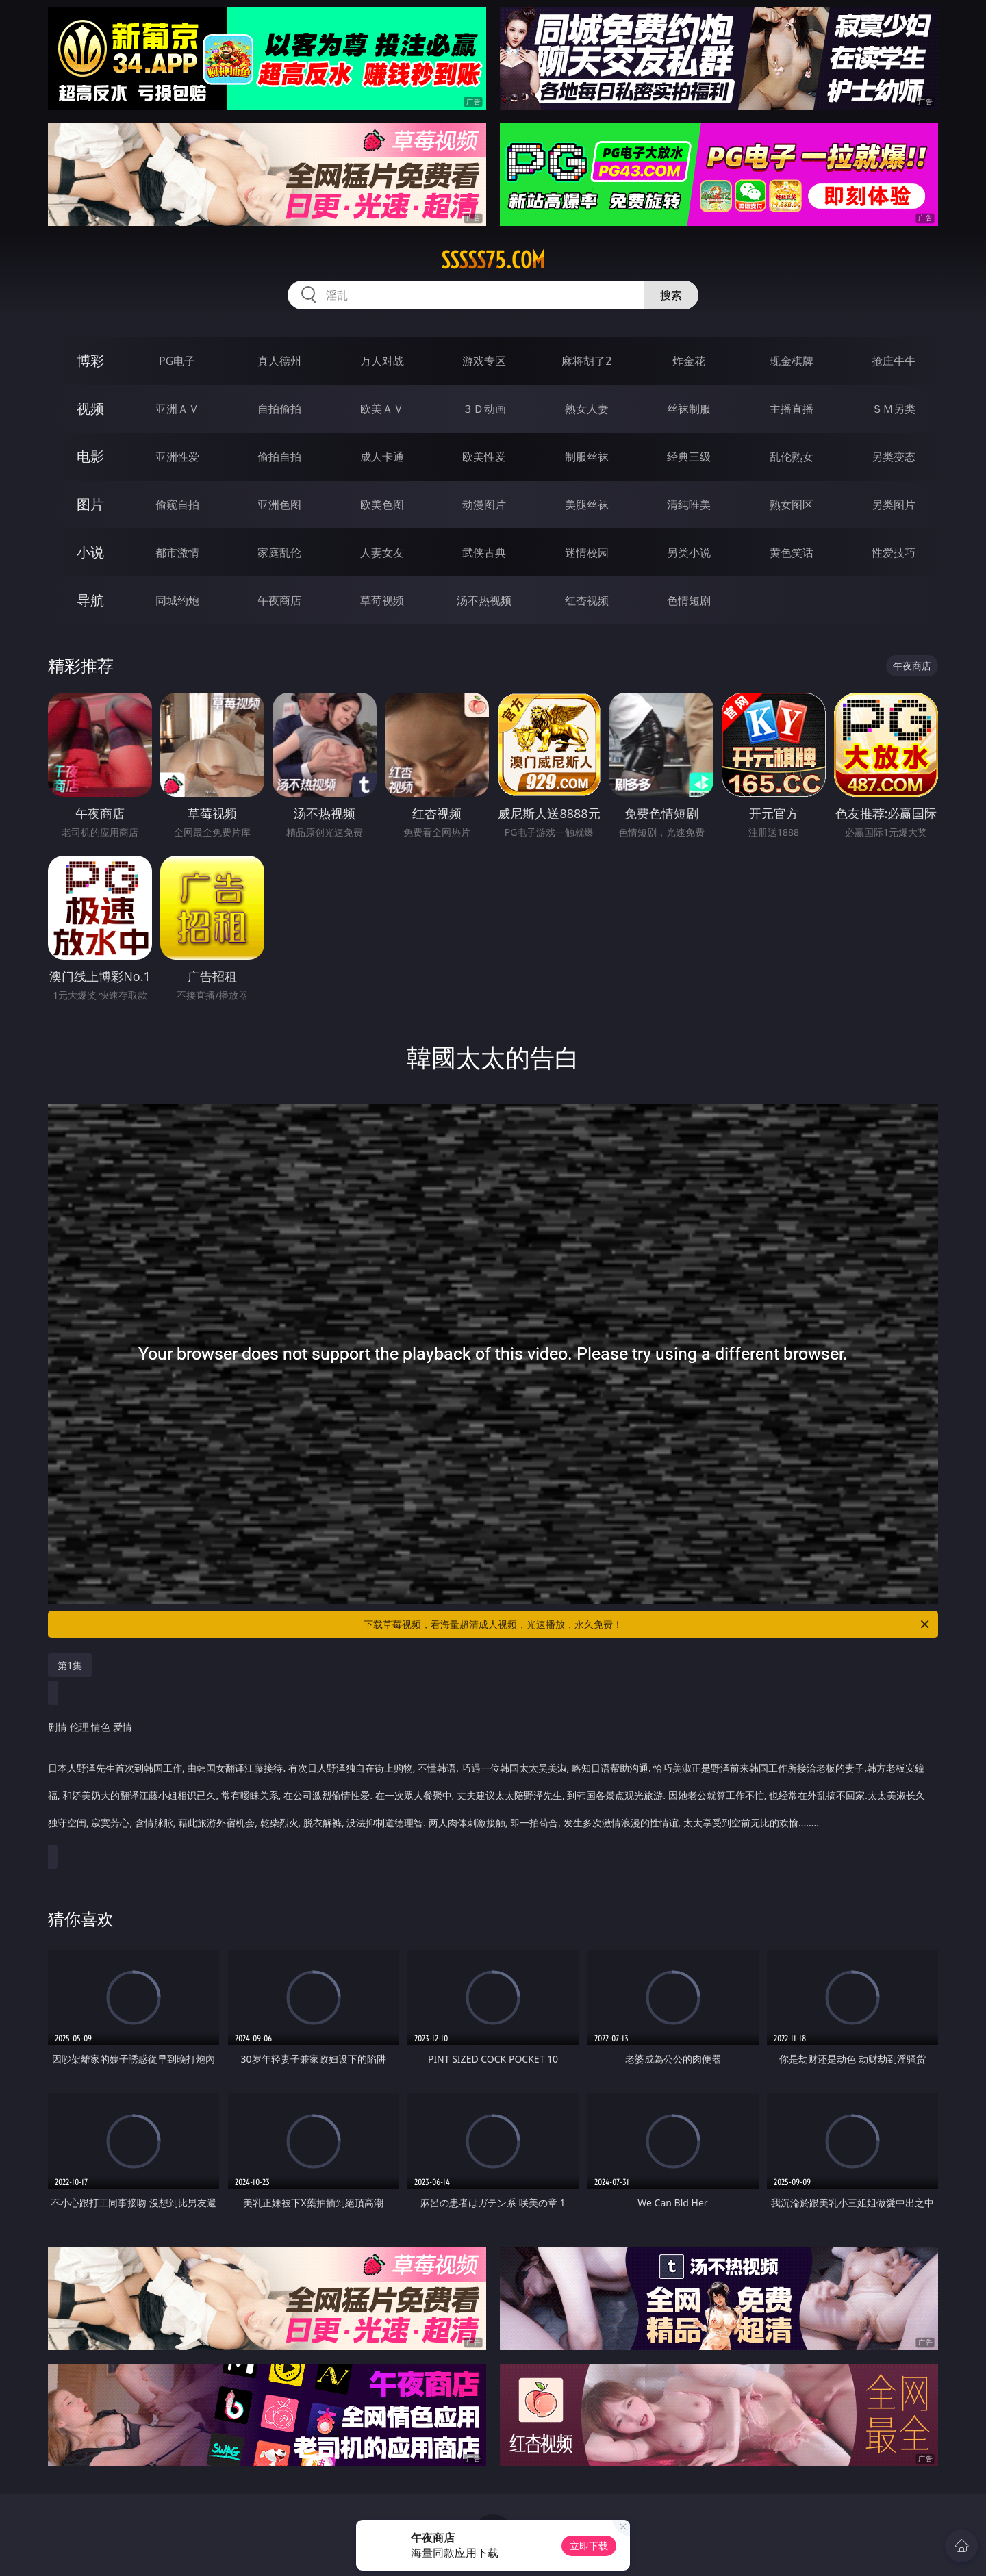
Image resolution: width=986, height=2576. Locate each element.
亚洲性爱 (177, 456)
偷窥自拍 (177, 504)
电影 (90, 456)
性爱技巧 (893, 552)
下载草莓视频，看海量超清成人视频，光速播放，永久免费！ (647, 1624)
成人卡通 (382, 456)
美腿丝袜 (587, 504)
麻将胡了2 (586, 360)
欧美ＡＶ (382, 408)
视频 (90, 408)
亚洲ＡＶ (177, 408)
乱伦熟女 (791, 456)
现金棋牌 (791, 360)
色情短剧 (689, 600)
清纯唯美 (689, 504)
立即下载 (589, 2545)
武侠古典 (484, 552)
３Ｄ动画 (484, 408)
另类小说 (689, 552)
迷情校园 (587, 552)
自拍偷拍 (279, 408)
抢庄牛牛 (893, 360)
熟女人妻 (587, 408)
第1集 (70, 1665)
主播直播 (791, 408)
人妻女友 (382, 552)
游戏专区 (484, 360)
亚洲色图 (279, 504)
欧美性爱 (484, 456)
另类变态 (893, 456)
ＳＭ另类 (893, 408)
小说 (90, 552)
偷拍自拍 (279, 456)
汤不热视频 (484, 600)
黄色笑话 (791, 552)
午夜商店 (279, 600)
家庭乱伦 (279, 552)
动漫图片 (484, 504)
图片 (90, 504)
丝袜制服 (689, 408)
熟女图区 (791, 504)
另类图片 (893, 504)
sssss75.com (493, 260)
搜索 (671, 295)
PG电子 (177, 360)
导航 (90, 600)
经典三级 (689, 456)
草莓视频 (382, 600)
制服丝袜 (587, 456)
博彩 (90, 360)
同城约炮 (177, 600)
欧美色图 (382, 504)
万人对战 (382, 360)
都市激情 (177, 552)
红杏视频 (587, 600)
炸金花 (688, 360)
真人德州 (279, 360)
